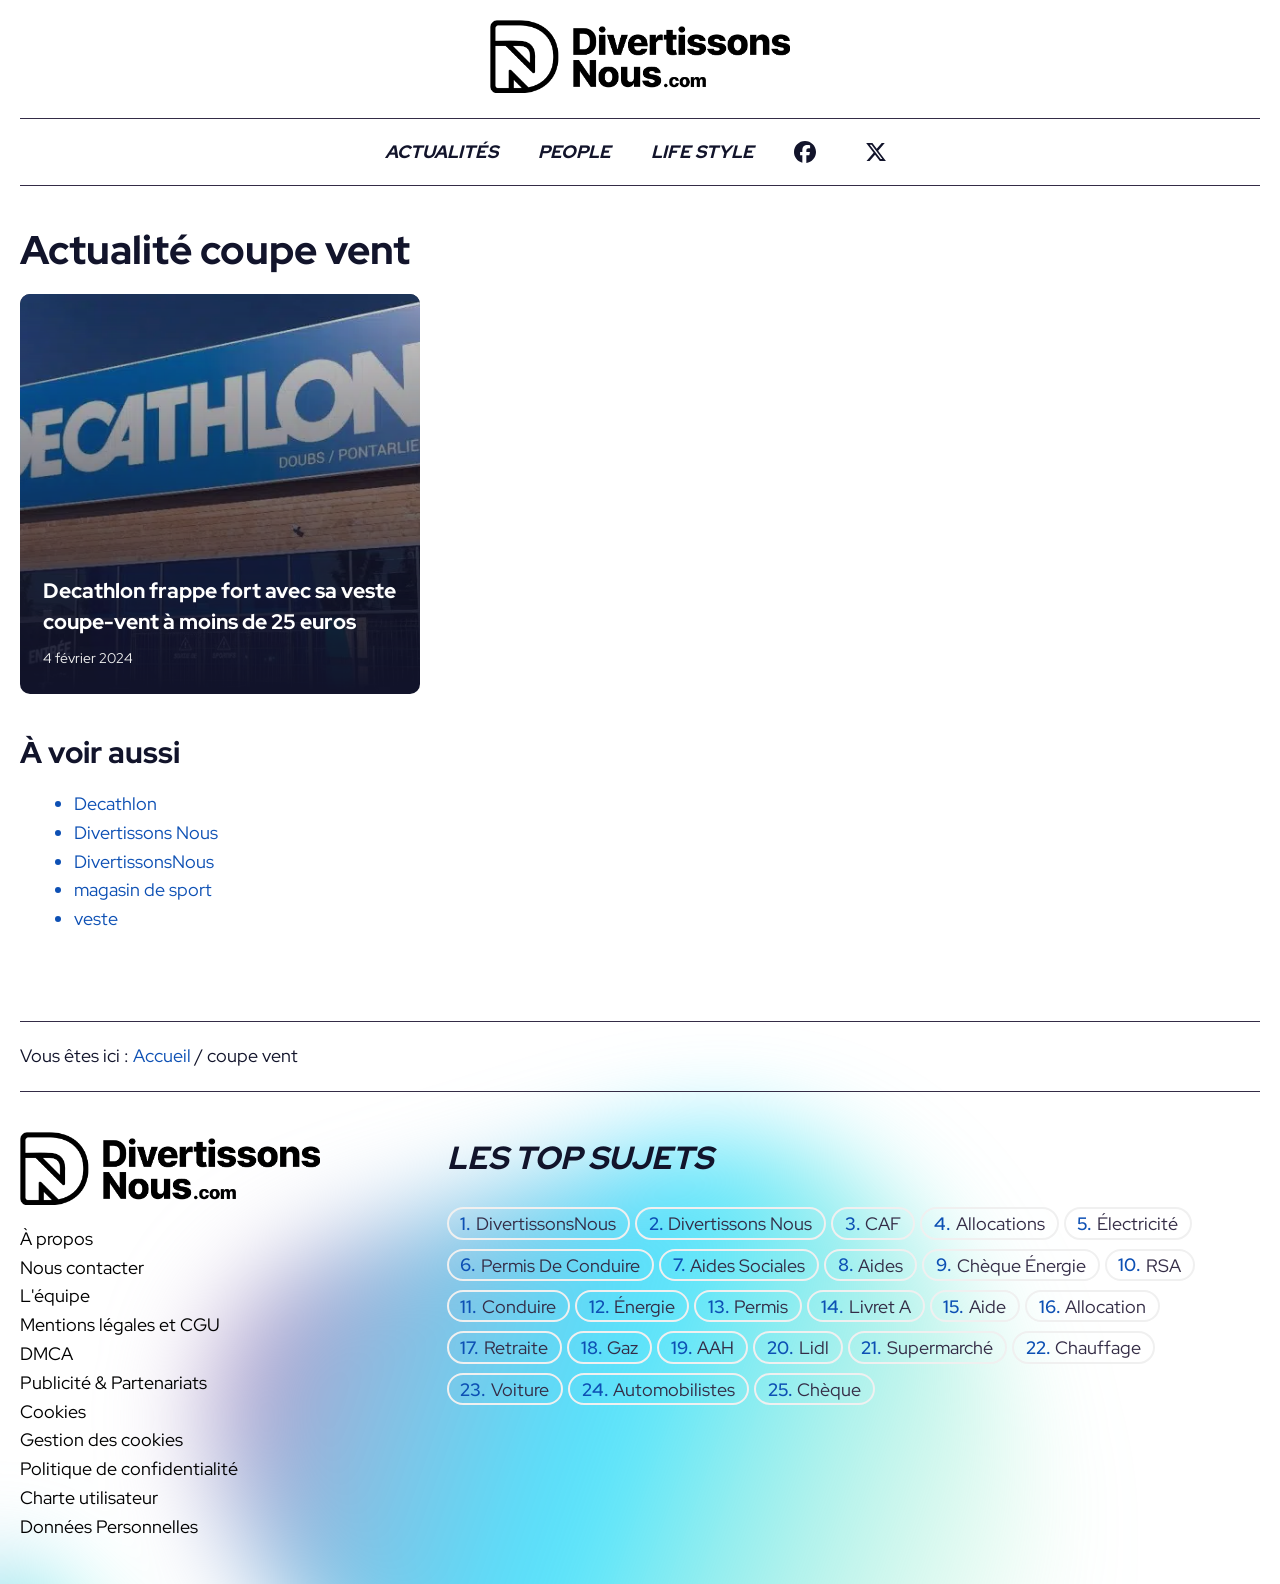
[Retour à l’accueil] (640, 54)
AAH (715, 1347)
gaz (622, 1347)
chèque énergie (1021, 1264)
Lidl (814, 1347)
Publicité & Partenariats (113, 1382)
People (574, 151)
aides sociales (747, 1264)
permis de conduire (560, 1264)
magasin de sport (143, 889)
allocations (1000, 1223)
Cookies (53, 1410)
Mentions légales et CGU (120, 1324)
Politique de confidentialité (129, 1468)
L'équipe (55, 1295)
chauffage (1098, 1347)
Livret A (880, 1306)
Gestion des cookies (101, 1439)
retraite (516, 1347)
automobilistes (674, 1388)
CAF (883, 1223)
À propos (56, 1238)
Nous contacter (82, 1267)
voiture (520, 1388)
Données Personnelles (109, 1526)
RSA (1163, 1264)
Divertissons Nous (146, 832)
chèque (829, 1388)
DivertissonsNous (144, 861)
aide (987, 1306)
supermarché (940, 1347)
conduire (519, 1306)
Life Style (702, 151)
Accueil (162, 1055)
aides (880, 1264)
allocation (1105, 1306)
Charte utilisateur (89, 1497)
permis (761, 1306)
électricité (1137, 1223)
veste (96, 918)
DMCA (46, 1353)
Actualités (441, 151)
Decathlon (115, 803)
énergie (644, 1306)
